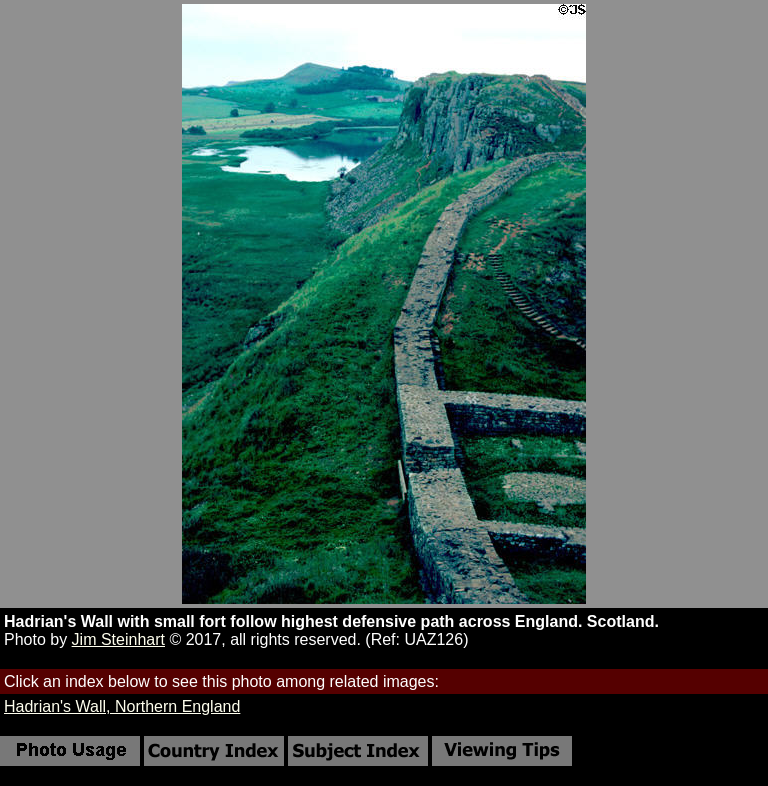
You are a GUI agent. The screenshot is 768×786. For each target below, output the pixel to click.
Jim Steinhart (118, 639)
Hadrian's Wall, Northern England (122, 706)
